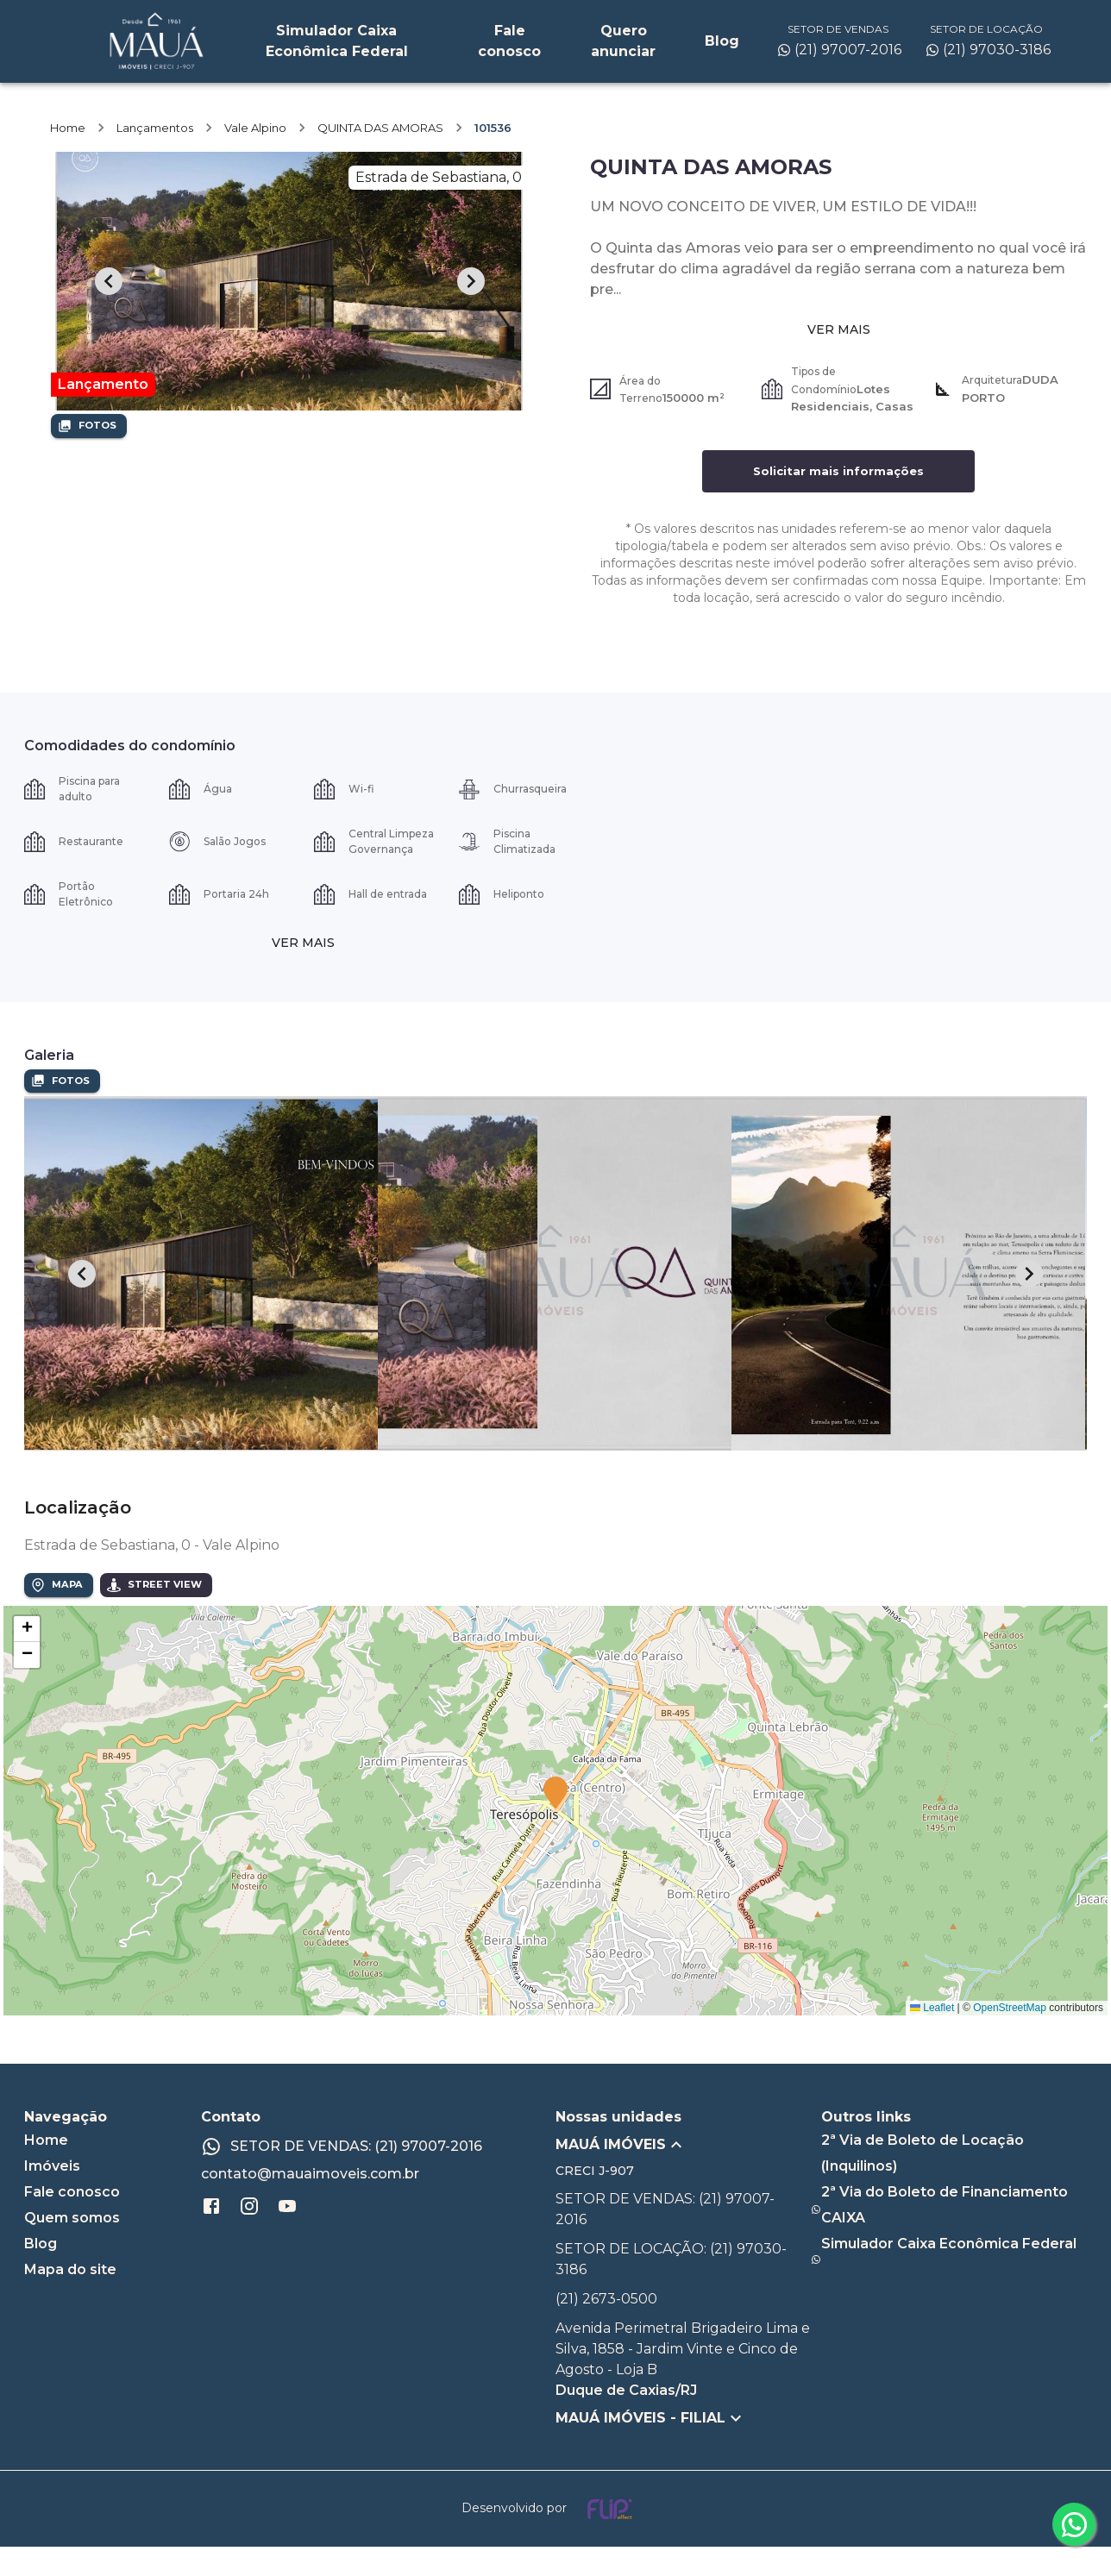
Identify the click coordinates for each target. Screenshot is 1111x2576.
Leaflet (932, 2037)
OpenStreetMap (1009, 2037)
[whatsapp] (1073, 2524)
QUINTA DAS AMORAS (380, 157)
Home (67, 157)
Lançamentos (154, 157)
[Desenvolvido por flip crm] (555, 2538)
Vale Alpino (255, 157)
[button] (555, 1823)
